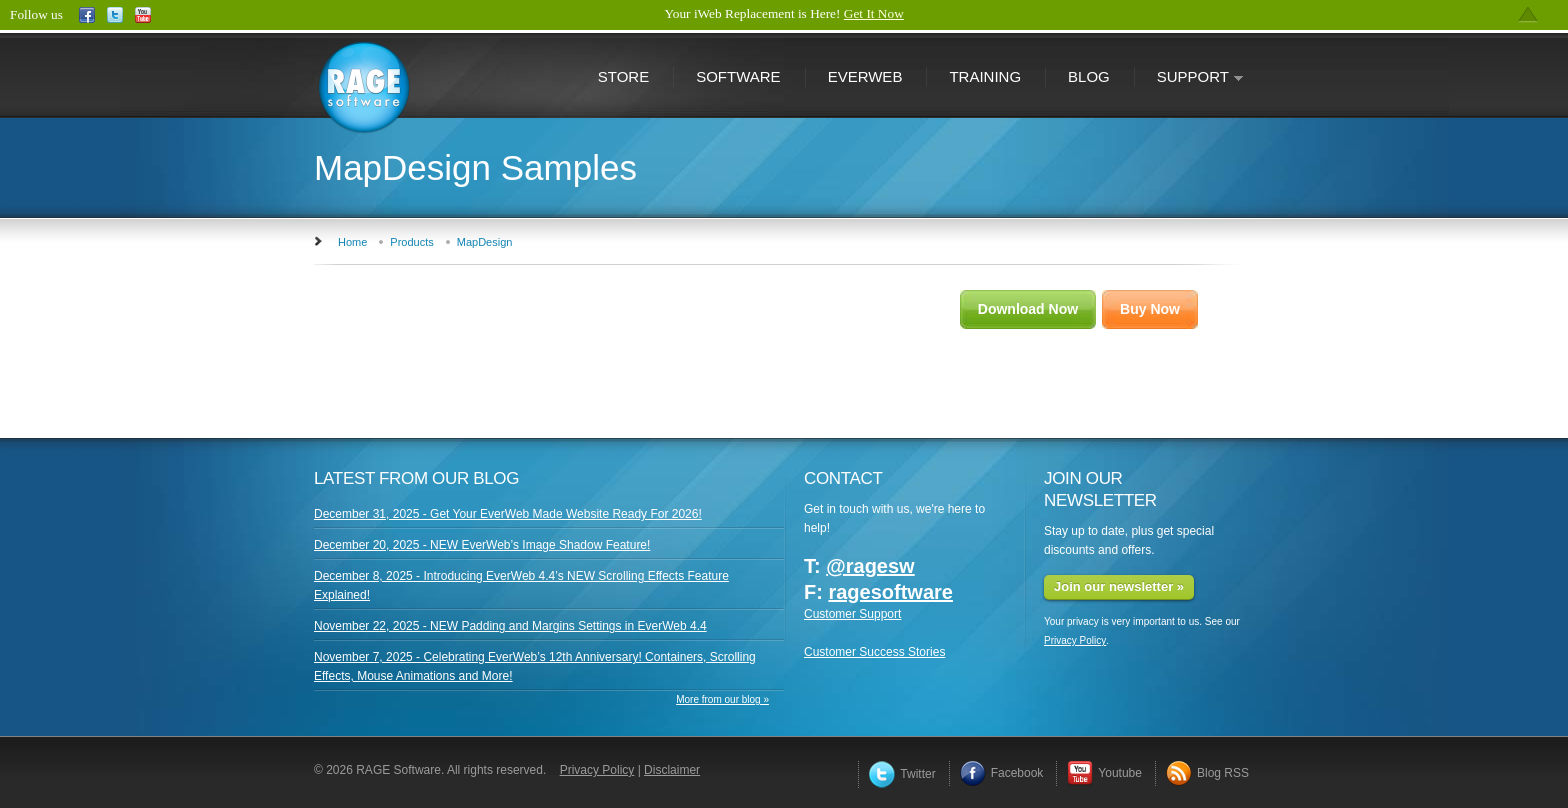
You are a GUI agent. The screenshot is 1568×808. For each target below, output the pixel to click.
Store (623, 76)
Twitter (902, 774)
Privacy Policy (1075, 640)
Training (985, 76)
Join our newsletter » (1119, 586)
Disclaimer (672, 770)
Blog (1089, 76)
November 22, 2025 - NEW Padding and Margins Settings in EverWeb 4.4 (510, 626)
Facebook (1002, 773)
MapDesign (485, 242)
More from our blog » (722, 699)
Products (411, 242)
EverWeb (865, 76)
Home (352, 242)
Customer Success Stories (874, 652)
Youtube (1104, 773)
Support (1189, 78)
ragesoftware (890, 592)
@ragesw (870, 566)
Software (738, 76)
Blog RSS (1207, 773)
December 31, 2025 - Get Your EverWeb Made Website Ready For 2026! (508, 514)
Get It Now (874, 13)
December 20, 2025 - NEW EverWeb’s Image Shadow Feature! (482, 545)
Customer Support (852, 614)
